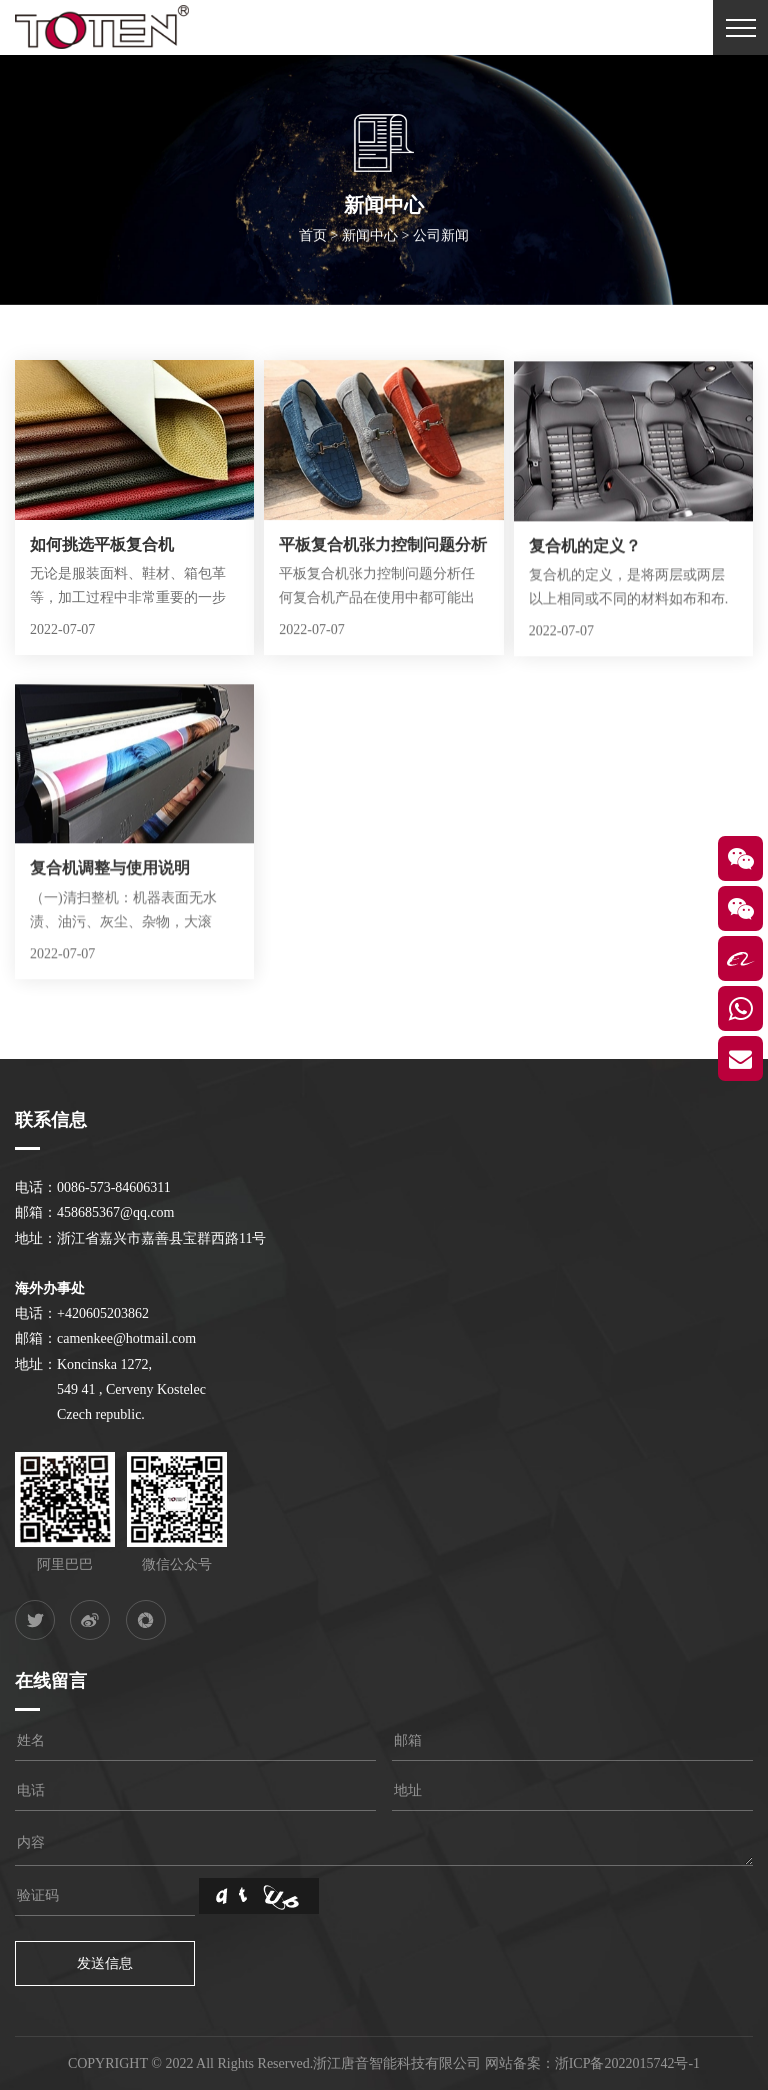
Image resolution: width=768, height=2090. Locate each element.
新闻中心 (370, 241)
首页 (313, 241)
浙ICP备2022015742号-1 (627, 2063)
